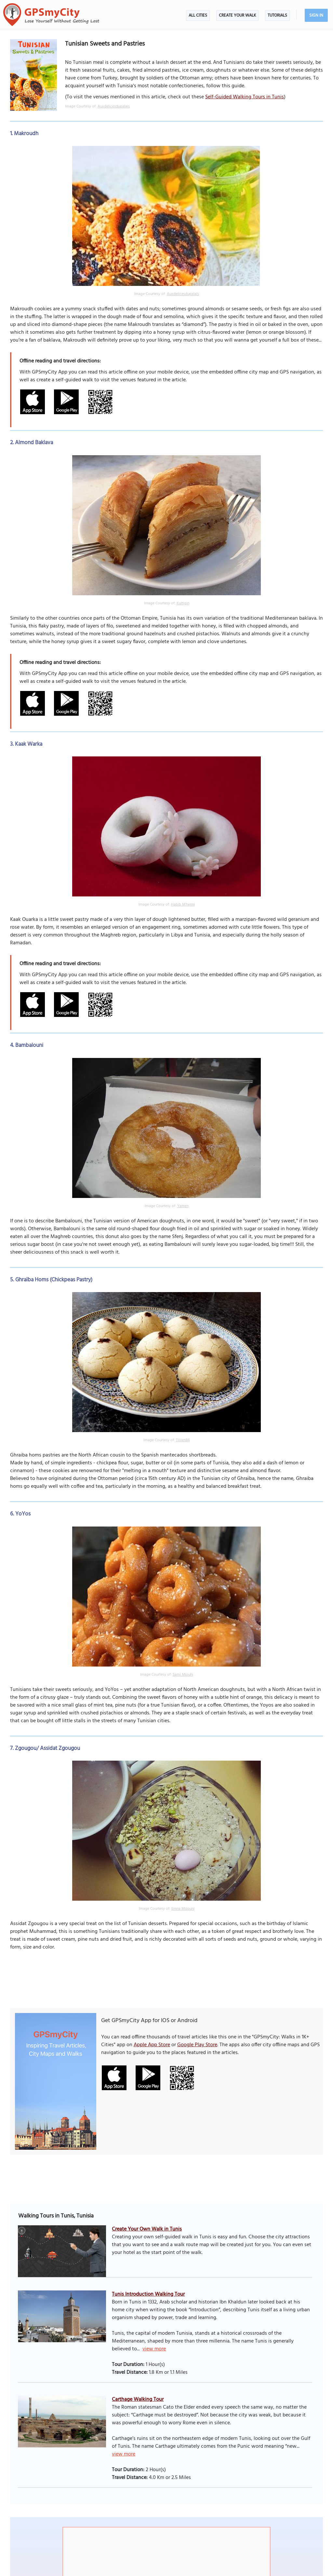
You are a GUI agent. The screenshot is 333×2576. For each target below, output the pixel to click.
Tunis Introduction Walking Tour (148, 2294)
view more (154, 2349)
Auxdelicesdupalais (114, 106)
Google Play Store (197, 2045)
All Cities (198, 15)
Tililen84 (183, 1440)
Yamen (183, 1206)
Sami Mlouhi (183, 1674)
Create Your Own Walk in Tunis (147, 2229)
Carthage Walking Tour (138, 2399)
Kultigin (183, 603)
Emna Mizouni (182, 1909)
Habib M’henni (183, 904)
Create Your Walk (237, 15)
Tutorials (277, 15)
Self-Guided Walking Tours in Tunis (244, 97)
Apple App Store (152, 2045)
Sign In (316, 15)
